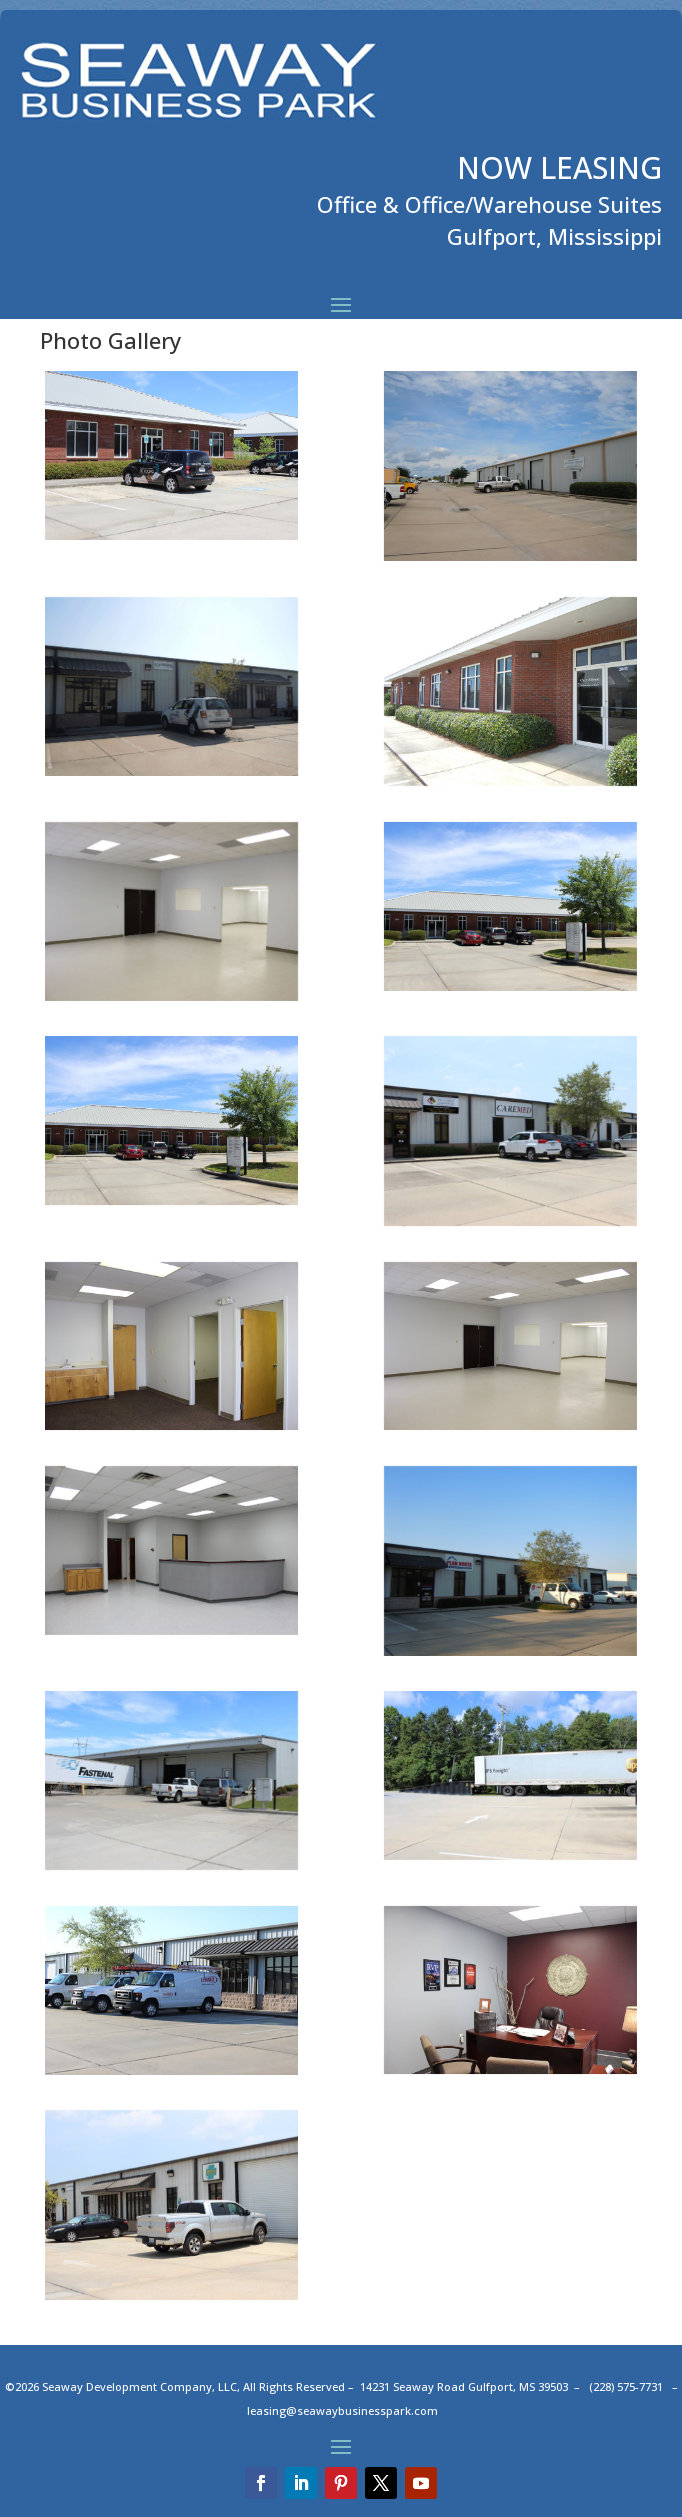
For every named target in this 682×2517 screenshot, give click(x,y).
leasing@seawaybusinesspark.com (342, 2410)
